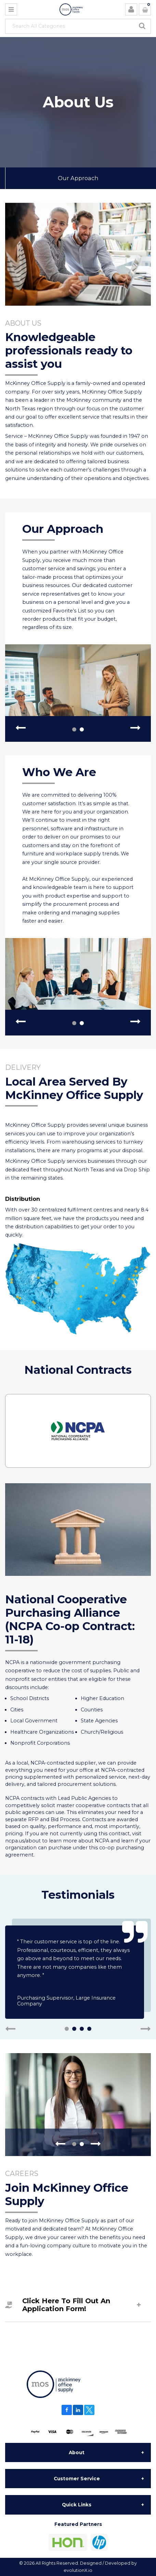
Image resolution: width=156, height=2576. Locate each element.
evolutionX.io (78, 2570)
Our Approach (78, 178)
